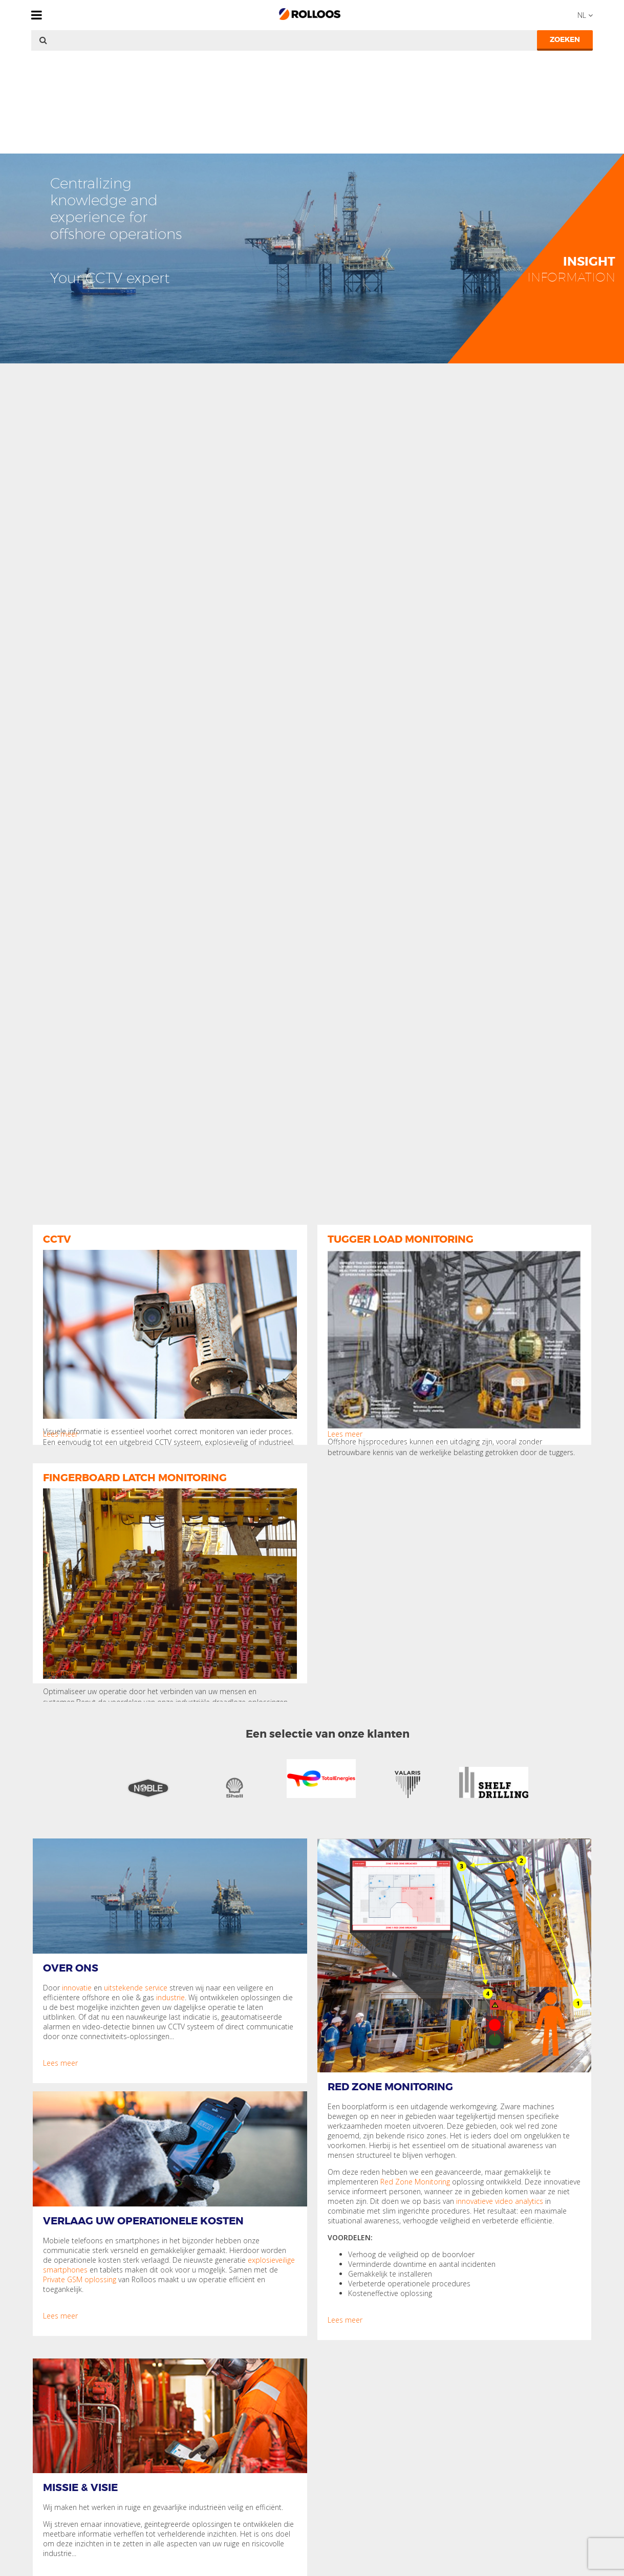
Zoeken (565, 39)
